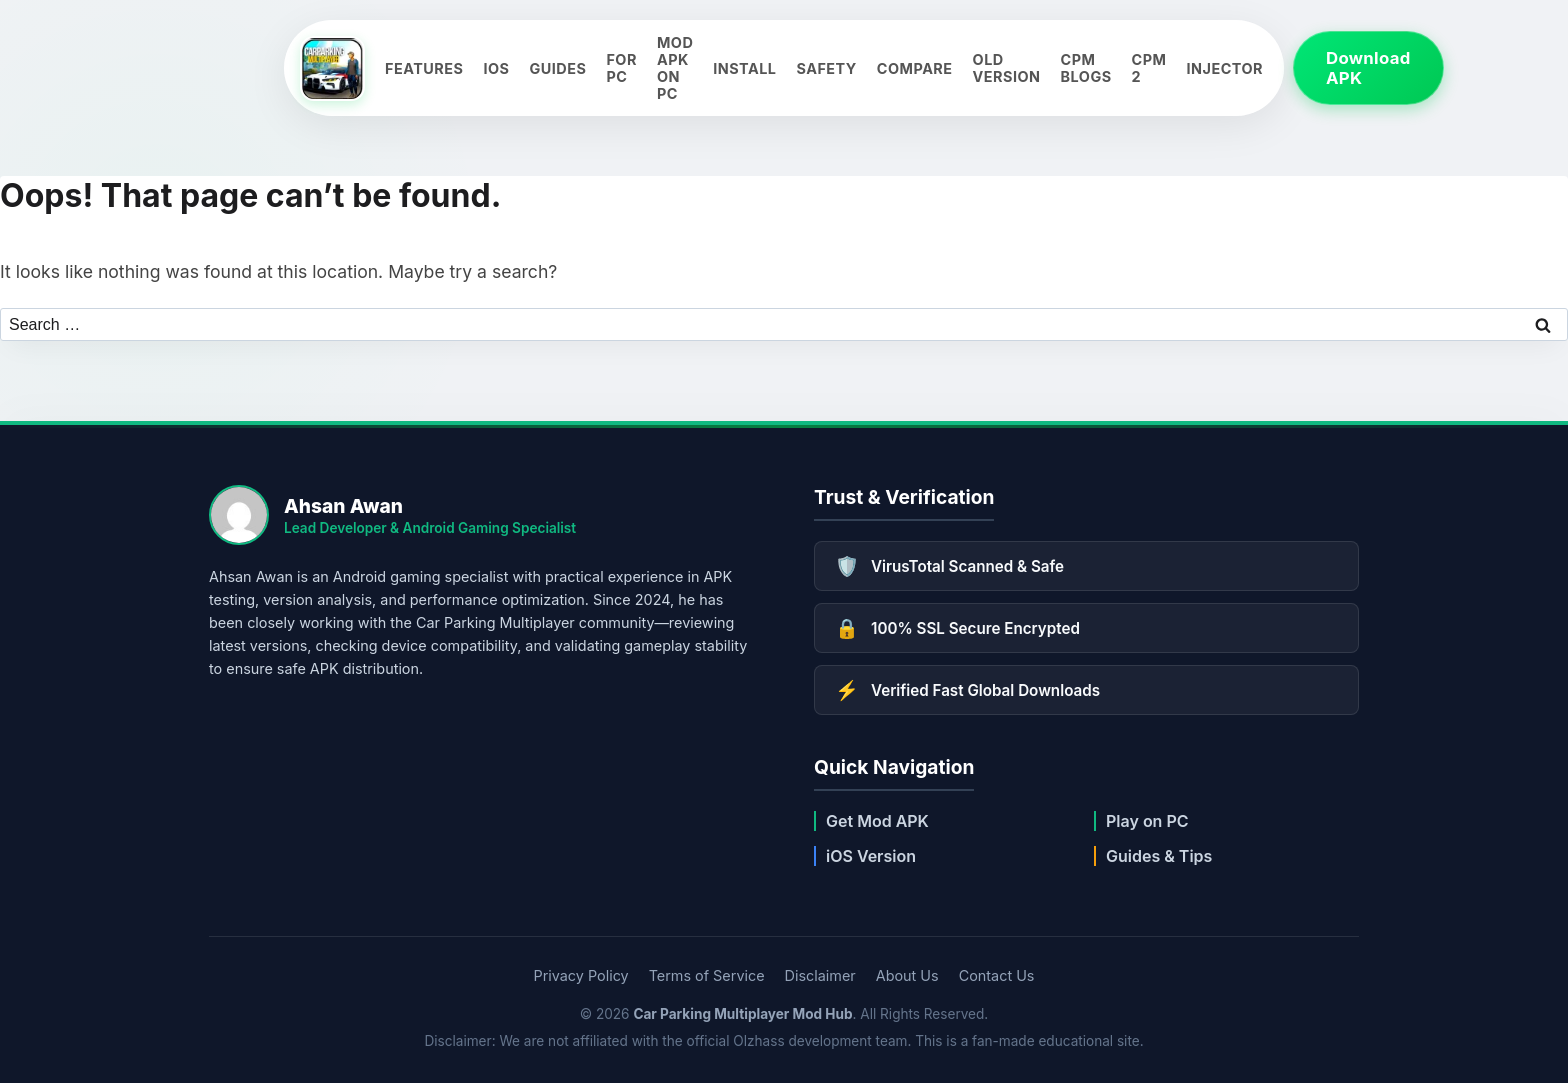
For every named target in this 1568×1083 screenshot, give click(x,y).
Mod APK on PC (675, 68)
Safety (826, 68)
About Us (907, 975)
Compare (915, 68)
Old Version (1007, 68)
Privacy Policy (581, 975)
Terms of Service (707, 975)
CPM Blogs (1086, 68)
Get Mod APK (877, 821)
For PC (621, 68)
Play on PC (1147, 821)
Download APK (1368, 68)
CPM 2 (1149, 68)
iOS (496, 68)
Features (424, 68)
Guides (557, 68)
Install (744, 68)
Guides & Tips (1159, 856)
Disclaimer (820, 975)
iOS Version (871, 856)
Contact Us (997, 975)
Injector (1225, 68)
